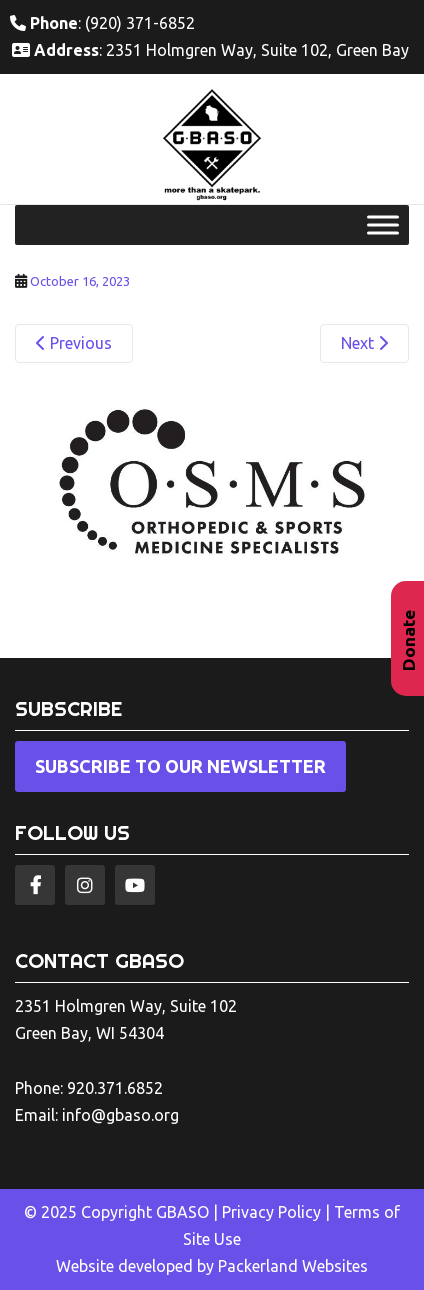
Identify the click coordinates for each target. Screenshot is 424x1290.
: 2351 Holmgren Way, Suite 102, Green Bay (210, 50)
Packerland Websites (293, 1266)
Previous (74, 343)
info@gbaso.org (120, 1115)
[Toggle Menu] (383, 225)
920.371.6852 (115, 1088)
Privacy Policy (271, 1212)
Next (364, 343)
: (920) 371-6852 (102, 23)
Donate (408, 639)
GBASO (182, 1212)
